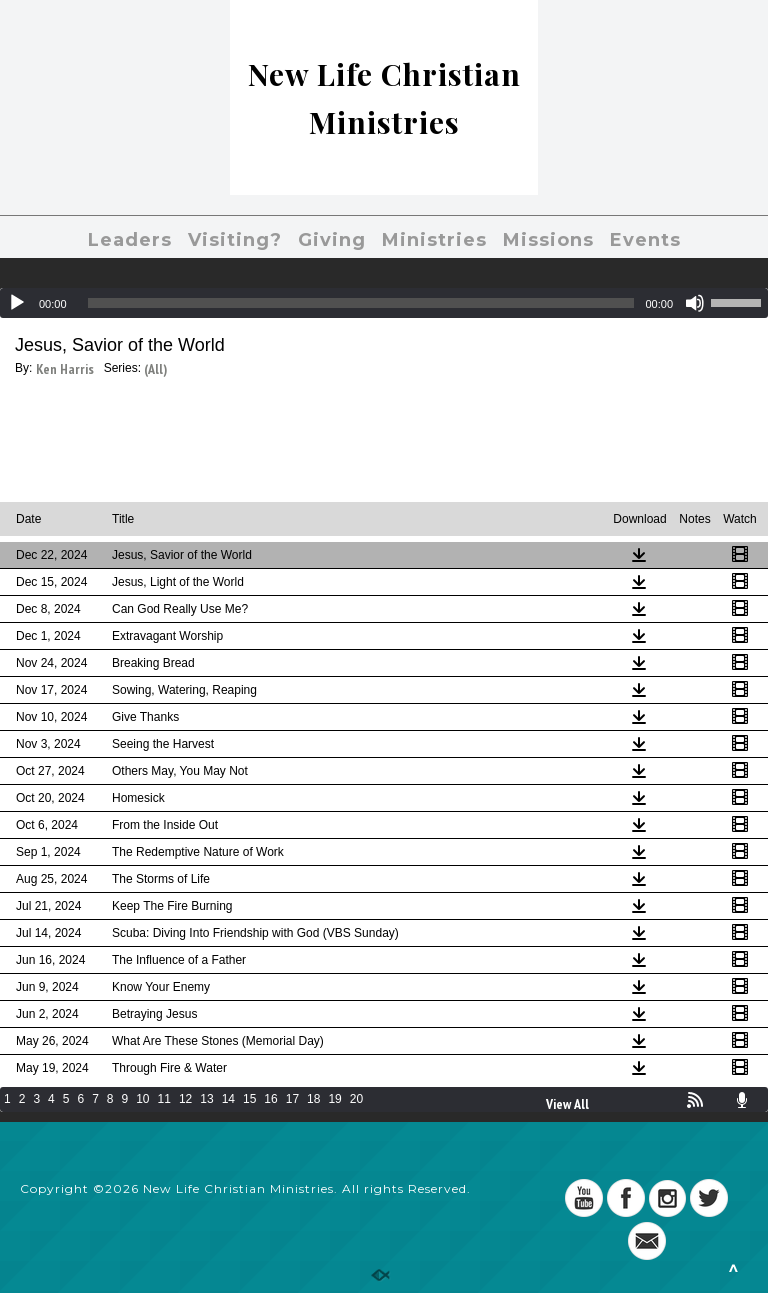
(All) (155, 369)
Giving (332, 240)
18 (313, 1099)
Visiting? (235, 240)
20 (356, 1099)
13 (206, 1099)
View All (567, 1104)
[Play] (17, 303)
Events (645, 240)
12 (185, 1099)
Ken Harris (65, 369)
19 (334, 1099)
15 (249, 1099)
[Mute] (695, 303)
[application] (384, 303)
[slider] (361, 303)
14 (228, 1099)
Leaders (130, 240)
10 (142, 1099)
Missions (548, 240)
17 (292, 1099)
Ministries (434, 240)
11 (164, 1099)
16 (270, 1099)
